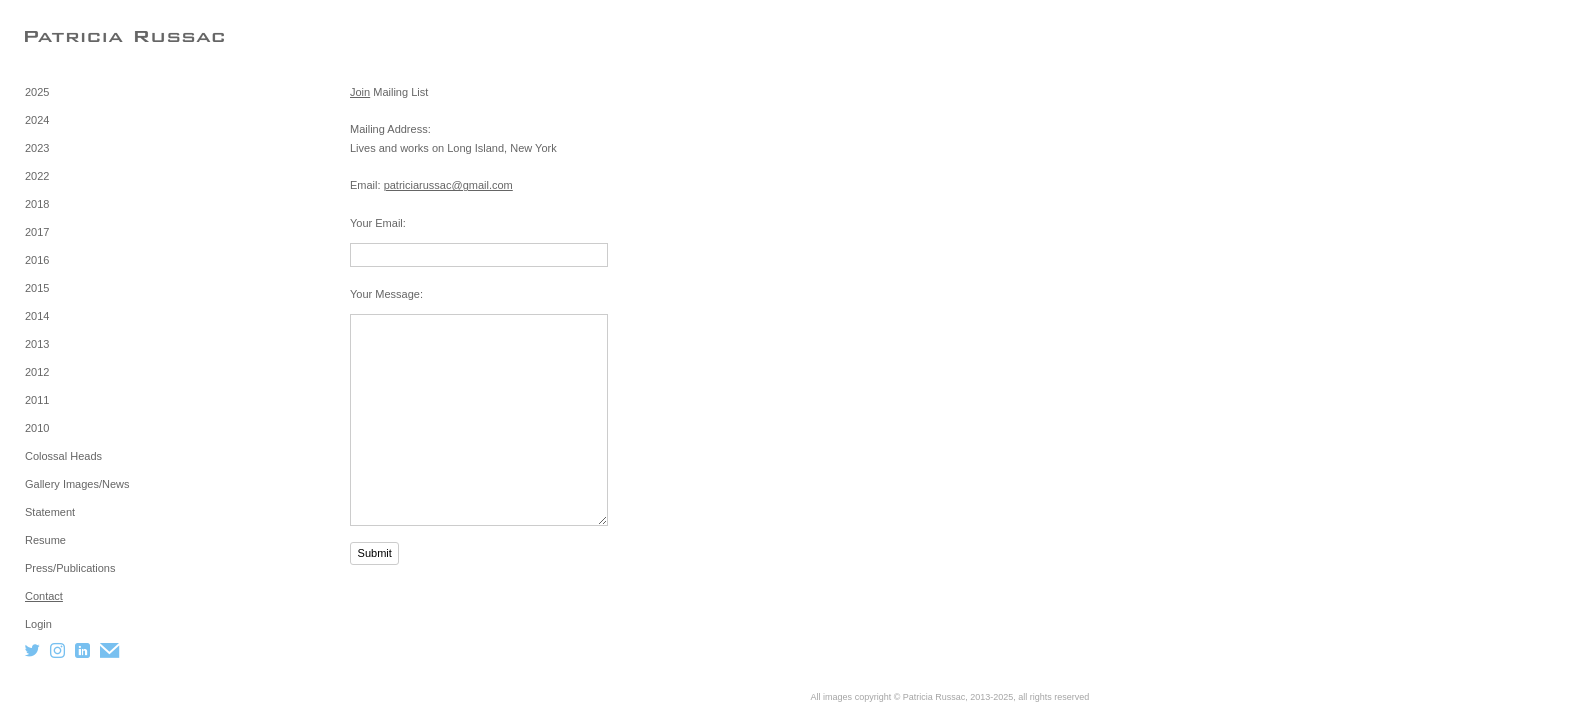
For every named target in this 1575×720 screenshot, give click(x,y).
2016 (37, 260)
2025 (37, 92)
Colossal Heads (63, 456)
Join (360, 92)
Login (38, 624)
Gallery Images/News (77, 484)
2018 (37, 204)
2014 (37, 316)
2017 (37, 232)
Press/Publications (70, 568)
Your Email (376, 223)
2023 (37, 148)
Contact (44, 596)
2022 (37, 176)
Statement (50, 512)
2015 (37, 288)
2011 (37, 400)
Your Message (385, 294)
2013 (37, 344)
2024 (37, 120)
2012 (37, 372)
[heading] (75, 36)
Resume (45, 540)
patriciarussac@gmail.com (448, 185)
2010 (37, 428)
